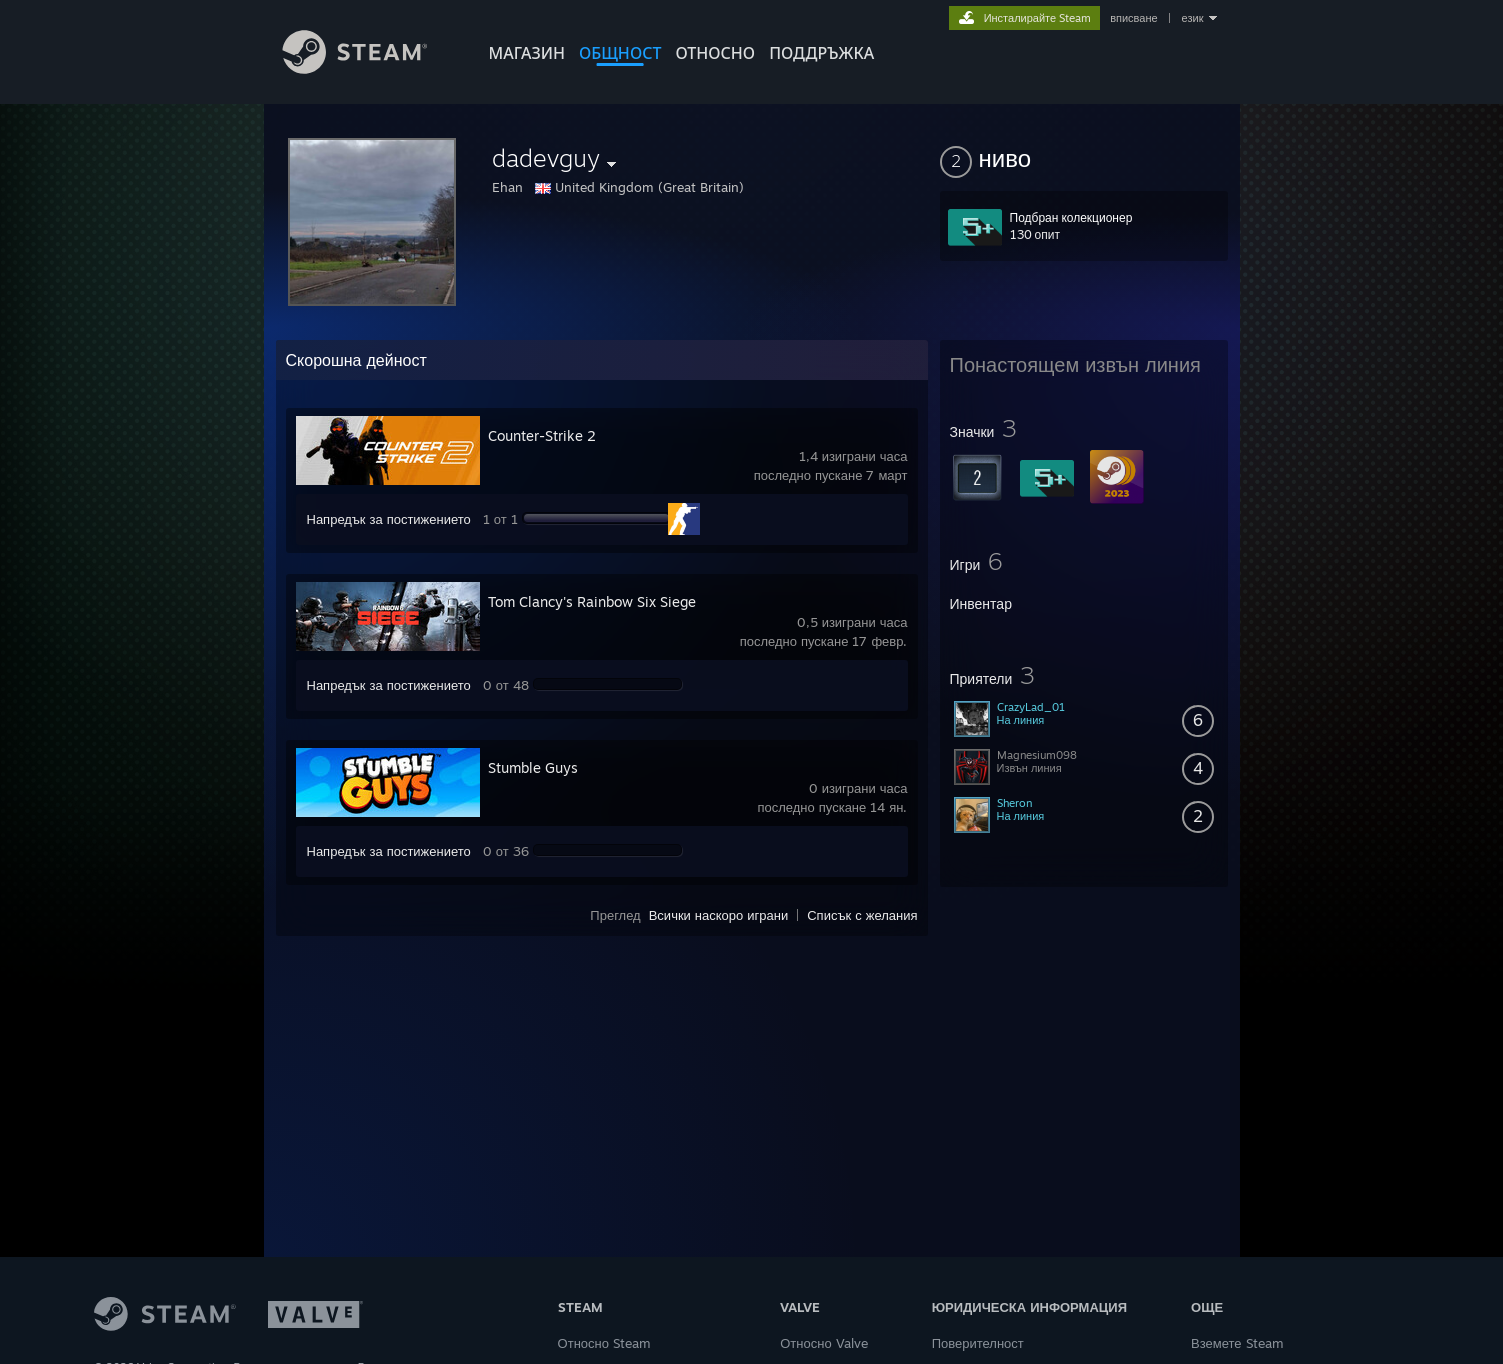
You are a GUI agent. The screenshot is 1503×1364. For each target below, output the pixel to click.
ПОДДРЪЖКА (821, 53)
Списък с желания (862, 915)
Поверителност (978, 1343)
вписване (1133, 18)
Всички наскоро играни (719, 915)
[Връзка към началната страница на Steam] (370, 68)
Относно (715, 53)
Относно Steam (604, 1343)
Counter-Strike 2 (542, 435)
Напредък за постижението (389, 519)
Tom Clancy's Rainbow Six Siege (592, 601)
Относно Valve (823, 1343)
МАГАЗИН (527, 53)
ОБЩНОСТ (620, 53)
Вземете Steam (1237, 1343)
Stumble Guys (533, 767)
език (1193, 18)
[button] (1084, 158)
